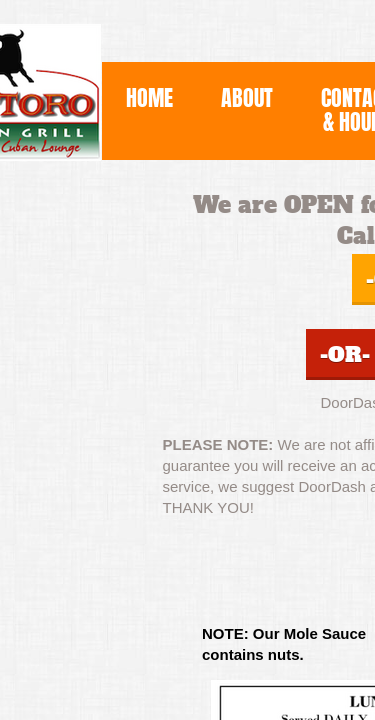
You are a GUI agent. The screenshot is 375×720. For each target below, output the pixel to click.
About (247, 97)
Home (149, 97)
